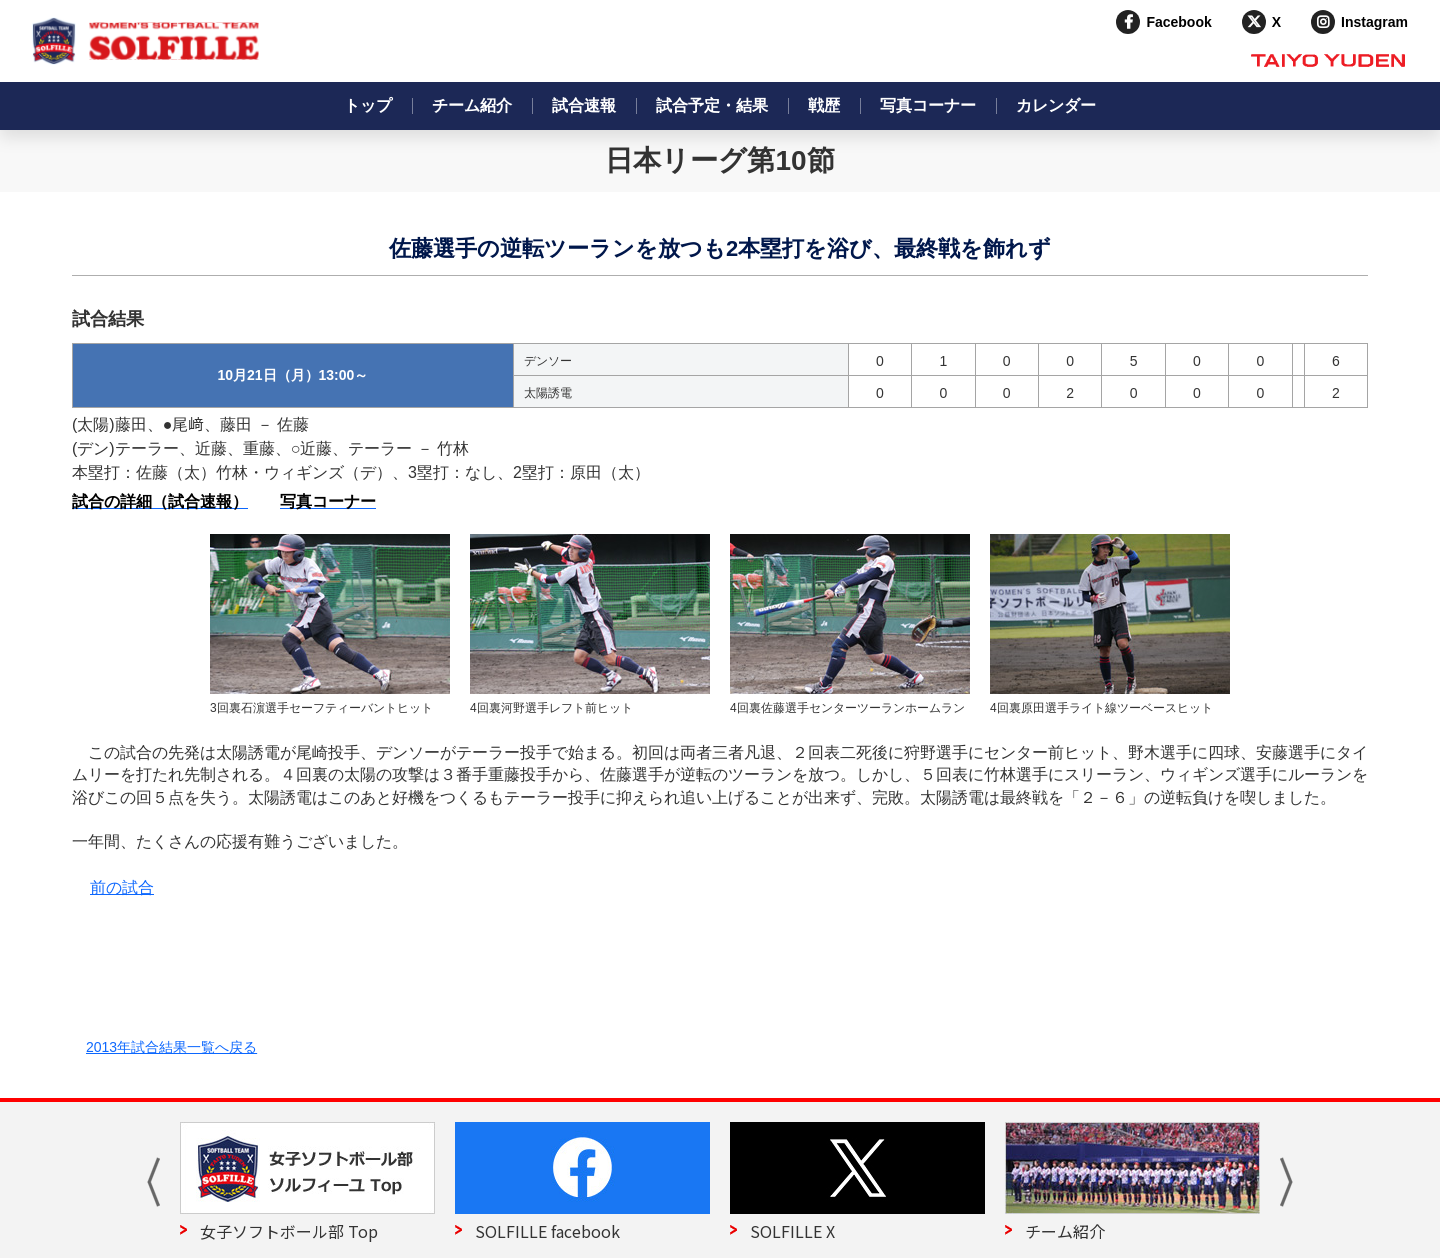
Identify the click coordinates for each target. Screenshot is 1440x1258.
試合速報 (584, 105)
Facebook (1178, 22)
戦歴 (824, 105)
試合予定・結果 (712, 105)
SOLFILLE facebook (547, 1231)
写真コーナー (928, 105)
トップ (368, 105)
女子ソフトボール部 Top (289, 1231)
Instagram (1374, 22)
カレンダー (1056, 105)
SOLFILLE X (792, 1231)
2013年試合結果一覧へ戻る (171, 1047)
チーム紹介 (472, 105)
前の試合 (122, 887)
